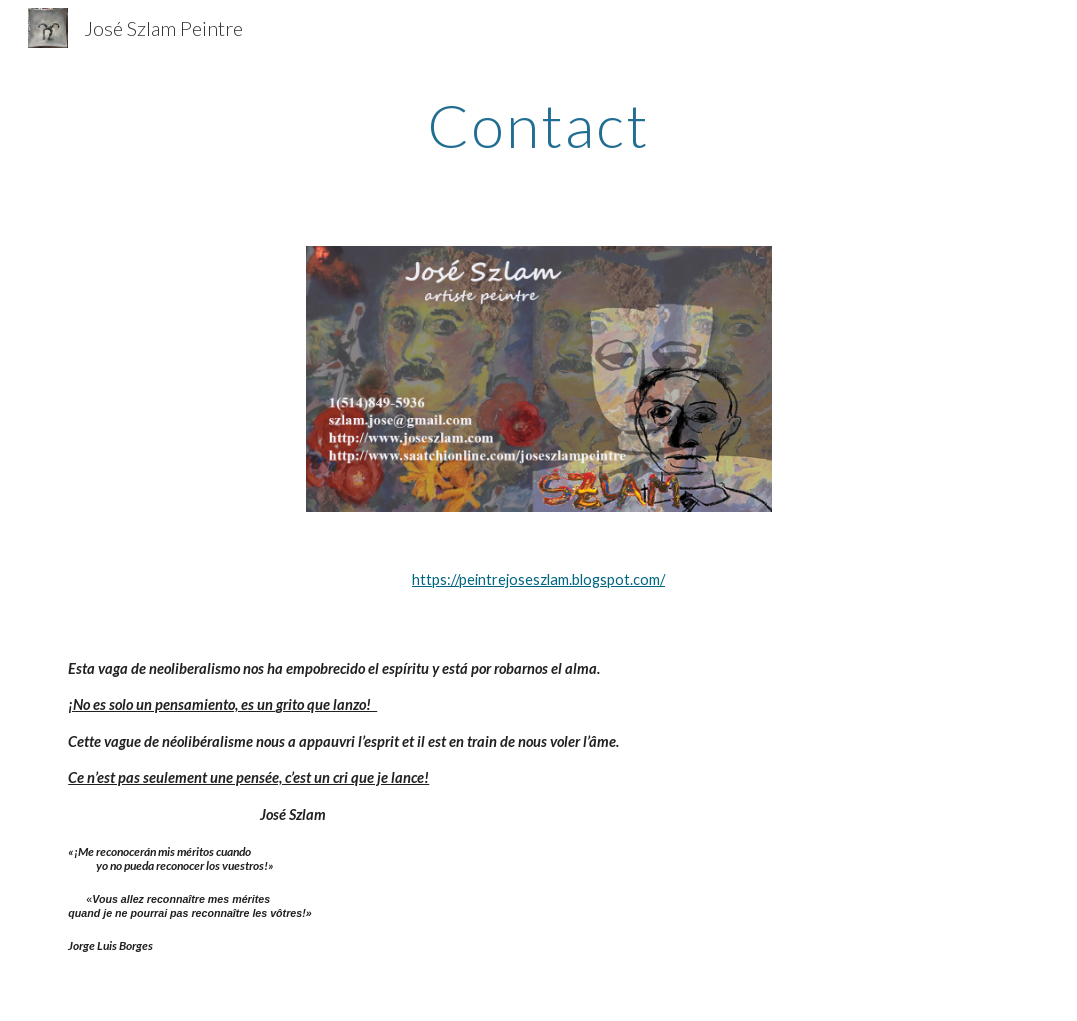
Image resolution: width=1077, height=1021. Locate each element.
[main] (538, 125)
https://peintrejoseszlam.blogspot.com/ (538, 579)
